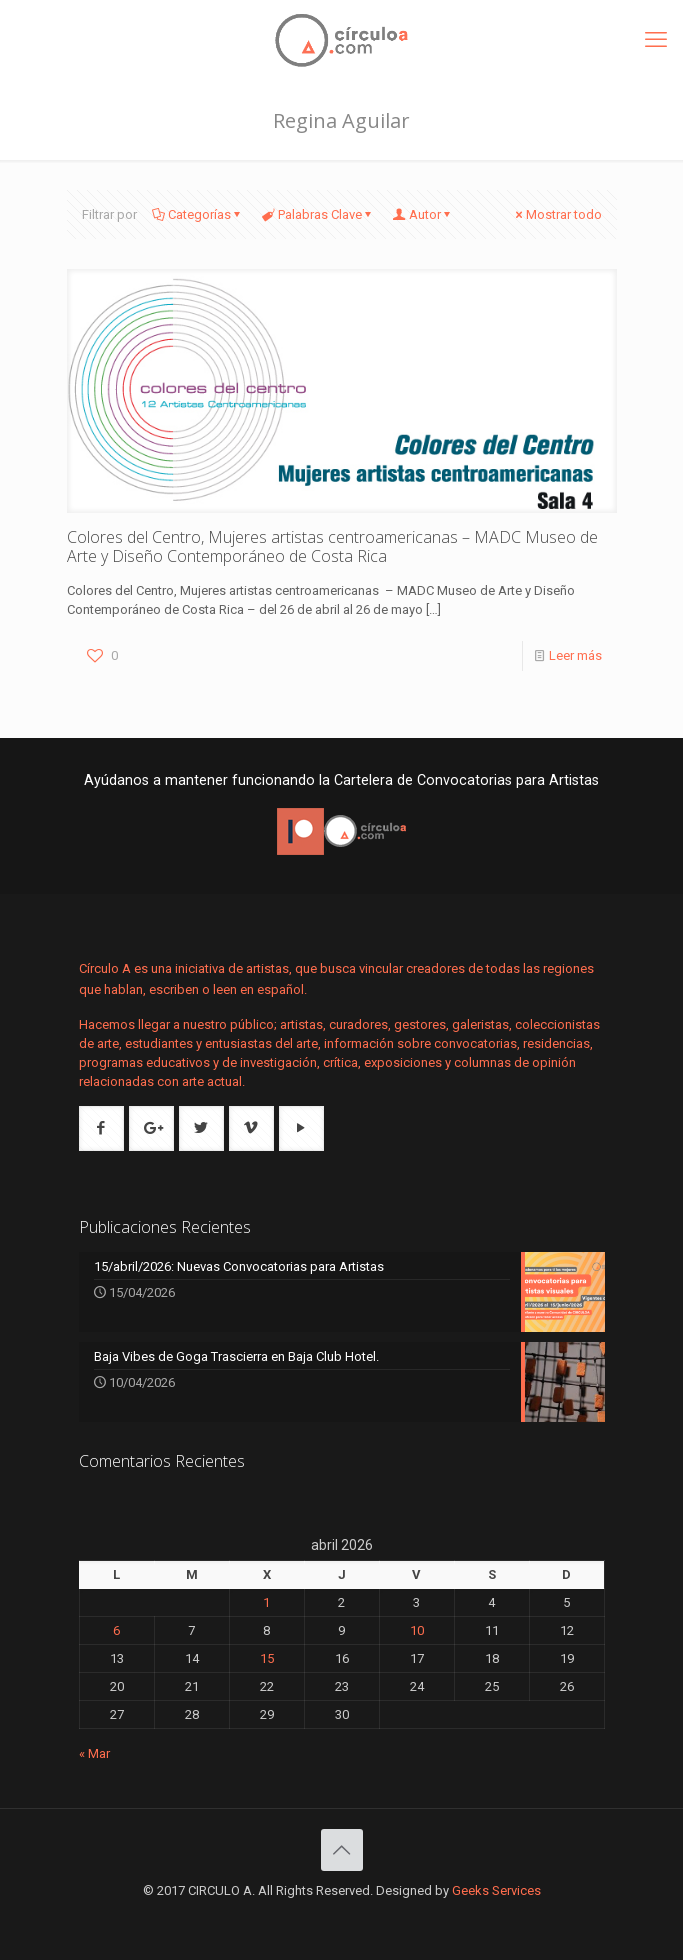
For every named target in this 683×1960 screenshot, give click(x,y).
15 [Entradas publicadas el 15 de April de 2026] (267, 1658)
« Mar (94, 1753)
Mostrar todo (557, 214)
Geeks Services (496, 1890)
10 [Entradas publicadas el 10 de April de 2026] (417, 1630)
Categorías (198, 214)
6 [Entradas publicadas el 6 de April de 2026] (116, 1630)
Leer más (575, 655)
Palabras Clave (318, 214)
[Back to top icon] (342, 1850)
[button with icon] (101, 1128)
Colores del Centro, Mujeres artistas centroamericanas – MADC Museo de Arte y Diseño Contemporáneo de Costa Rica (332, 546)
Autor (423, 214)
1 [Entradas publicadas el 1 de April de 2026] (266, 1602)
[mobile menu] (656, 40)
